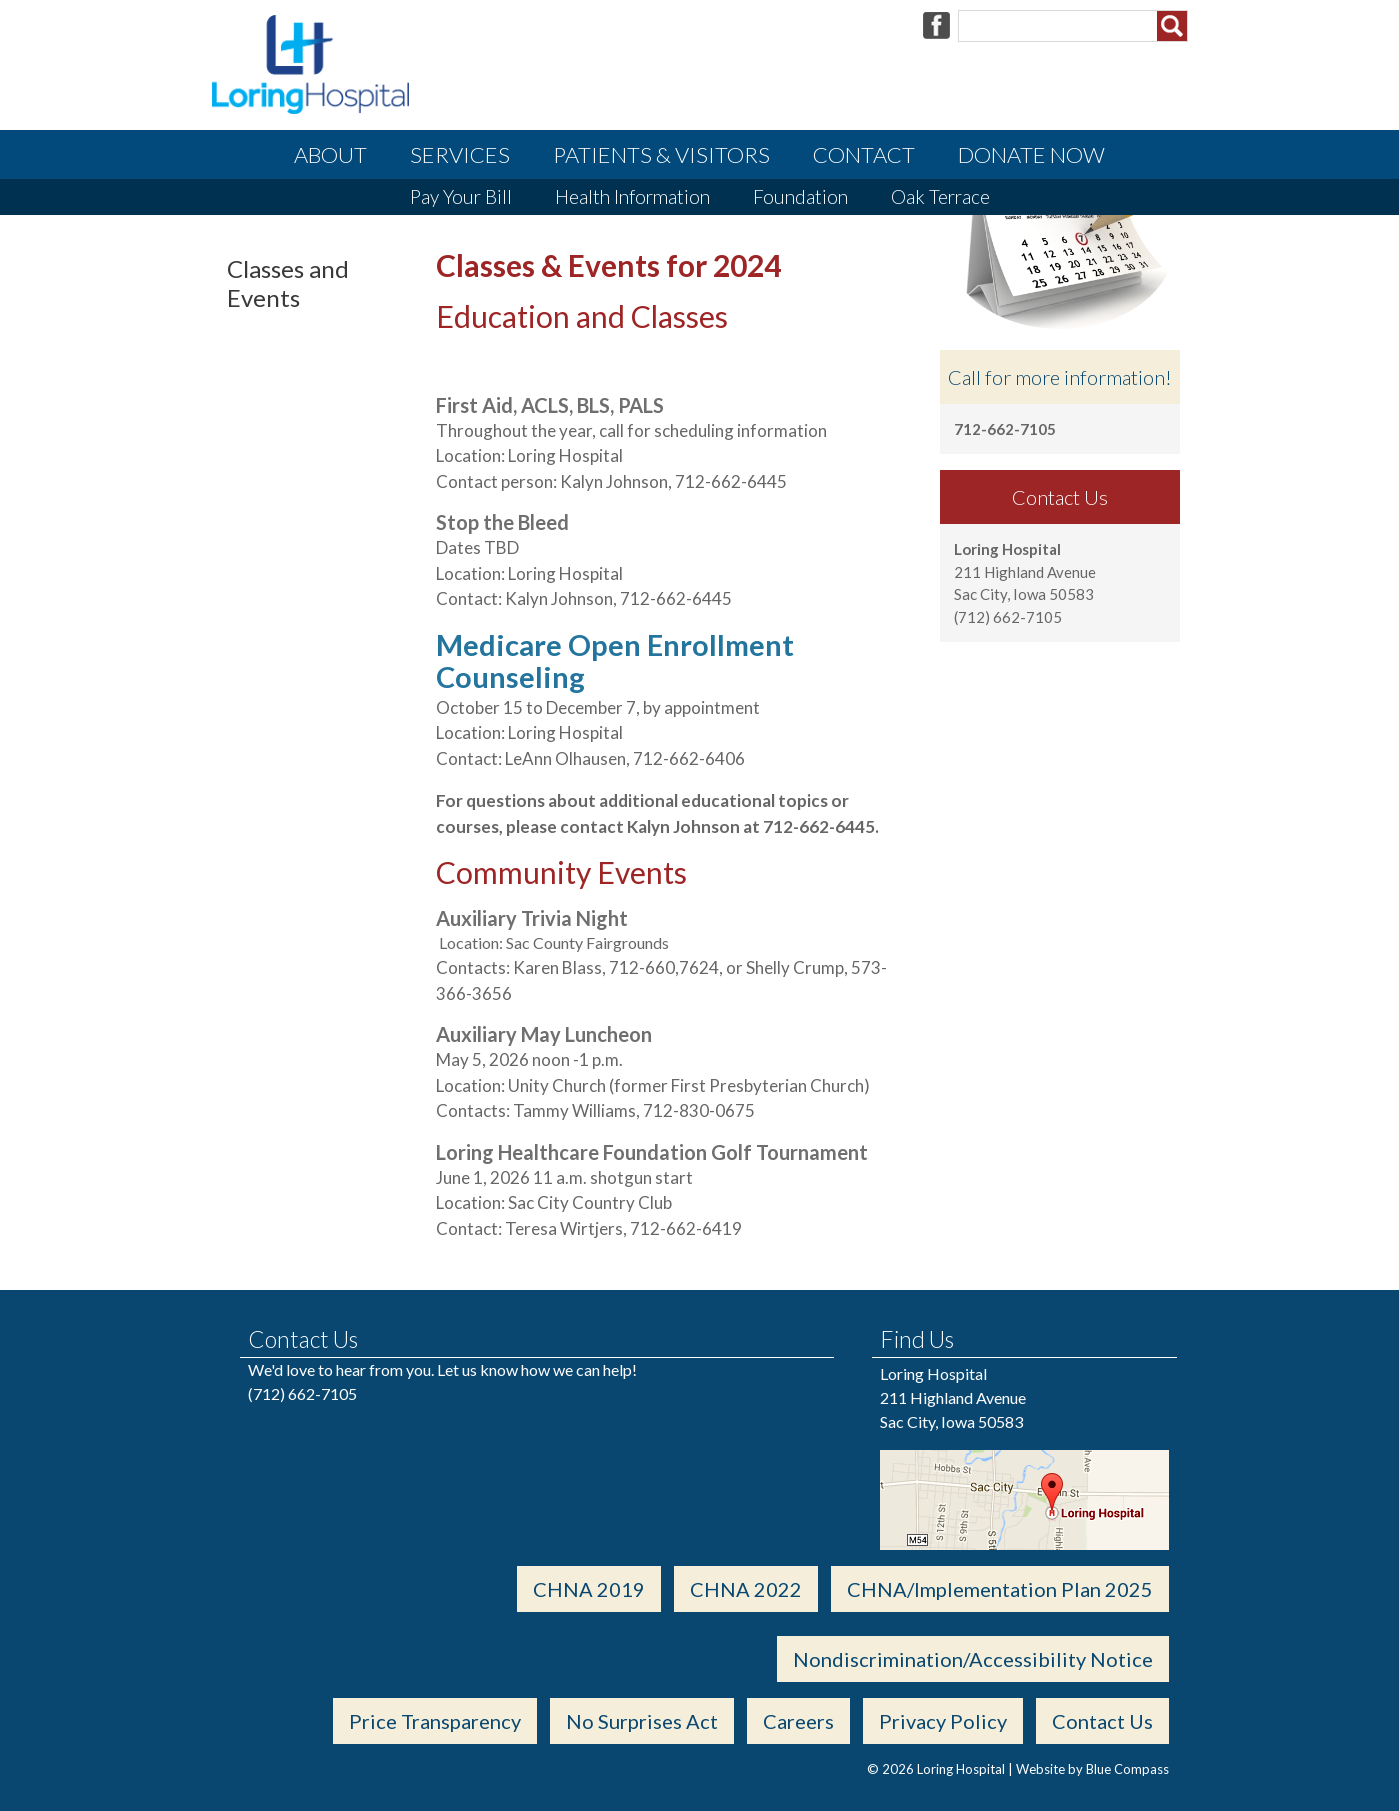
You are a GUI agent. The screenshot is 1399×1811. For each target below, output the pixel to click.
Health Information (632, 196)
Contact (864, 154)
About (330, 154)
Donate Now (1031, 154)
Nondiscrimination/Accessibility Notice (973, 1659)
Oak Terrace (940, 196)
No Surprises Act (642, 1721)
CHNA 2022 (746, 1589)
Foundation (800, 196)
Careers (798, 1721)
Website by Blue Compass (1092, 1769)
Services (460, 154)
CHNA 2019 (589, 1589)
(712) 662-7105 (302, 1393)
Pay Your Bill (461, 196)
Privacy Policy (943, 1721)
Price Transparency (435, 1721)
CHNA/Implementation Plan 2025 (1000, 1589)
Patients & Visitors (661, 154)
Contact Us (1102, 1721)
